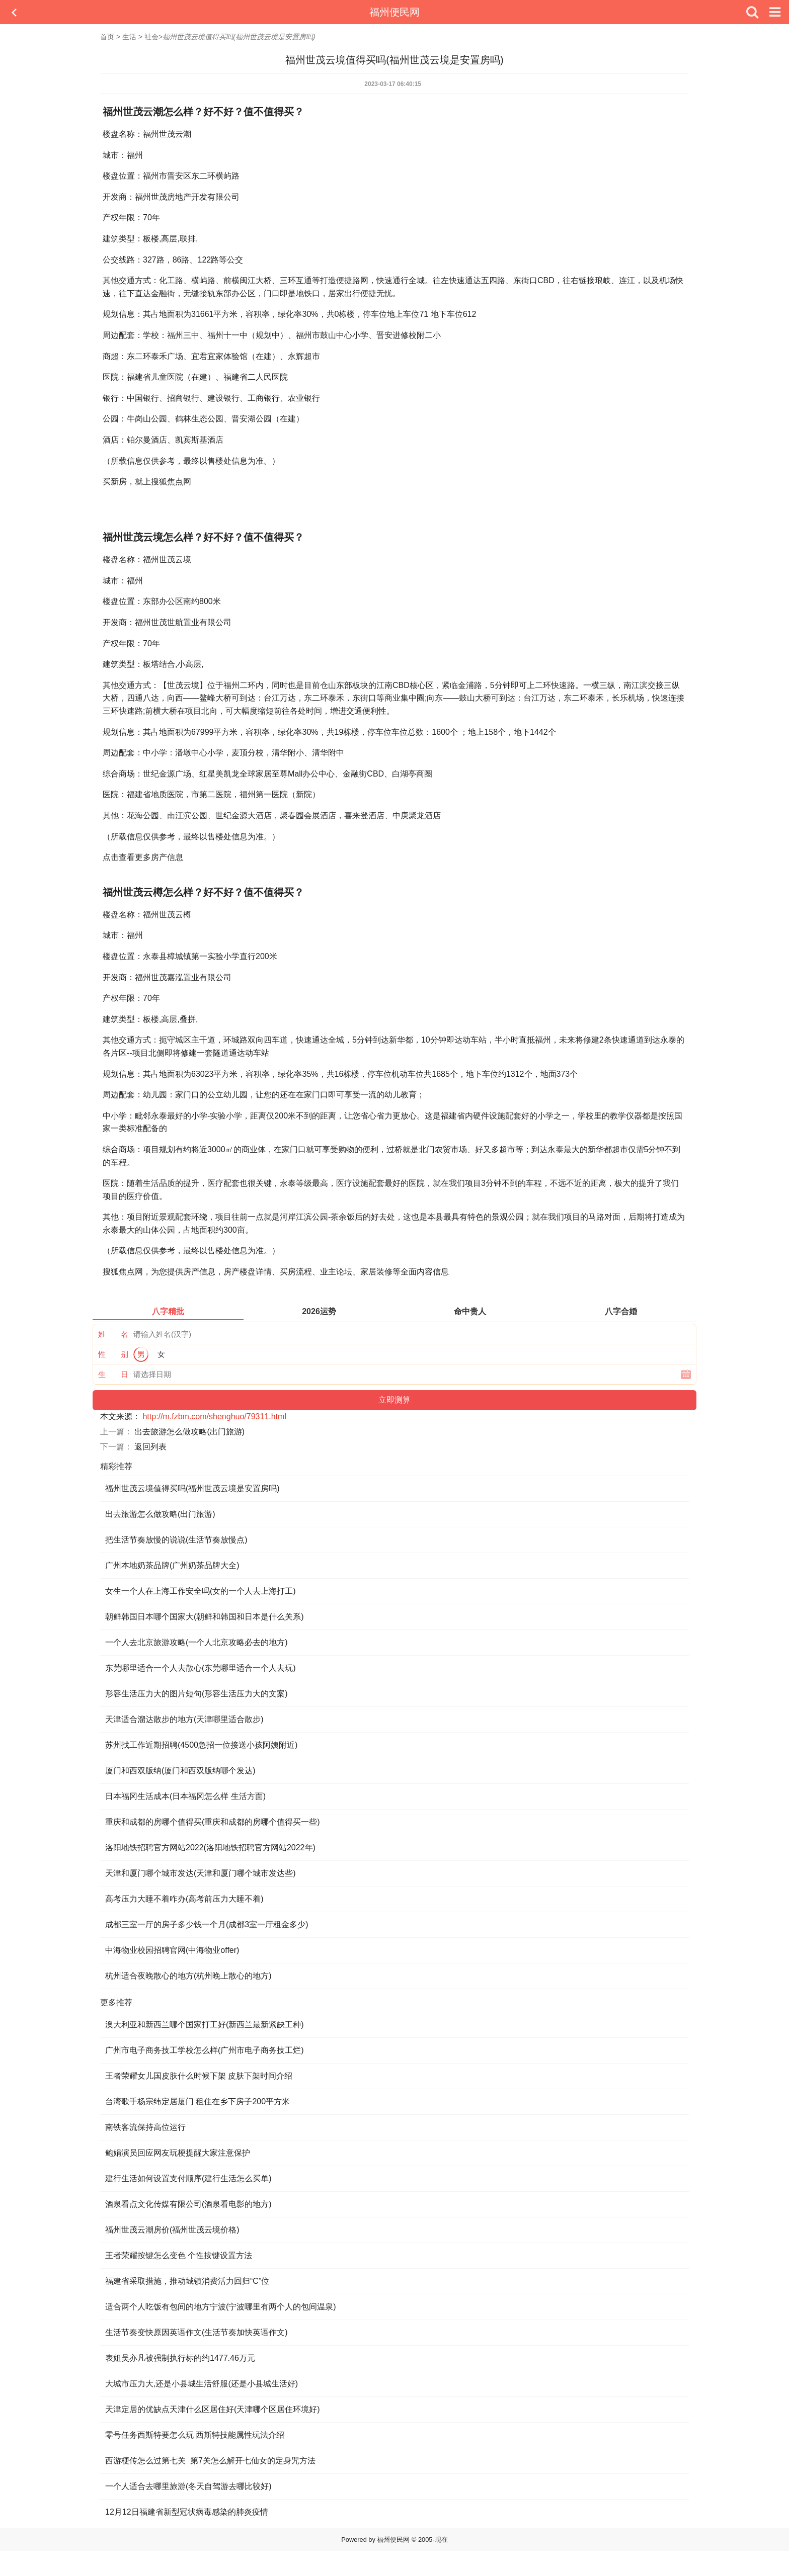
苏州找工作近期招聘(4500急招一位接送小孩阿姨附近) (201, 1745)
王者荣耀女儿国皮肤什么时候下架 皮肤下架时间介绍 (198, 2076)
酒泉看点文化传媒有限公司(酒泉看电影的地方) (188, 2204)
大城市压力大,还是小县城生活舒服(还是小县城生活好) (201, 2383)
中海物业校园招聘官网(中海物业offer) (172, 1950)
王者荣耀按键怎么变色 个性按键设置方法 (178, 2255)
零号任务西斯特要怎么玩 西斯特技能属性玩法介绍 (194, 2435)
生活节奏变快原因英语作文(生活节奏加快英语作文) (196, 2332)
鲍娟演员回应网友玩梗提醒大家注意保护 (177, 2153)
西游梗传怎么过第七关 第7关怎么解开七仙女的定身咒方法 (210, 2460)
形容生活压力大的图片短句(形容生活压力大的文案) (196, 1693)
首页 (107, 37)
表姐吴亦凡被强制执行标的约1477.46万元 (180, 2358)
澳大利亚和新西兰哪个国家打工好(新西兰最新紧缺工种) (204, 2024)
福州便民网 (394, 12)
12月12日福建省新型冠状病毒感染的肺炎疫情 (186, 2512)
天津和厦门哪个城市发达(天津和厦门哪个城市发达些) (200, 1873)
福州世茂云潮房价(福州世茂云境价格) (172, 2229)
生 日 (113, 1374)
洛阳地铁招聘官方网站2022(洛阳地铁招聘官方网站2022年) (210, 1847)
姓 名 (113, 1334)
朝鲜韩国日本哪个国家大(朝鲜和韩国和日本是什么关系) (204, 1616)
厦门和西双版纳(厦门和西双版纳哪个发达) (180, 1770)
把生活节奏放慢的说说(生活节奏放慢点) (176, 1539)
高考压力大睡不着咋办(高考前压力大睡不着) (184, 1899)
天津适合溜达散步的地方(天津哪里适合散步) (184, 1719)
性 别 (113, 1354)
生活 (129, 37)
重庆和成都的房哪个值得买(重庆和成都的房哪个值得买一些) (212, 1822)
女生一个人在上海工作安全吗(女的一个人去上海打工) (200, 1591)
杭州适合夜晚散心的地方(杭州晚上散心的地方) (188, 1975)
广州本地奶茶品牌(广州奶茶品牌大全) (172, 1565)
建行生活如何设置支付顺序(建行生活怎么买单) (188, 2178)
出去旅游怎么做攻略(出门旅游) (189, 1431)
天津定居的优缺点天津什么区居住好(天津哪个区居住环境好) (212, 2409)
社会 (151, 37)
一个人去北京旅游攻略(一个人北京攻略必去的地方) (196, 1642)
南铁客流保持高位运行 (145, 2127)
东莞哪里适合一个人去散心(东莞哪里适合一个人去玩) (200, 1668)
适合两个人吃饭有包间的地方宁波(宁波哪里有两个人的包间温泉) (220, 2306)
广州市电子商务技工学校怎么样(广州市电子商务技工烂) (204, 2050)
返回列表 (150, 1446)
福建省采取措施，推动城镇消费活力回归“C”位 (187, 2281)
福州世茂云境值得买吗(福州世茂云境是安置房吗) (192, 1488)
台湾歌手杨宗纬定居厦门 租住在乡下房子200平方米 (197, 2101)
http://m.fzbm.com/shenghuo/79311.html (214, 1416)
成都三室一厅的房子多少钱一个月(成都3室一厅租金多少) (206, 1924)
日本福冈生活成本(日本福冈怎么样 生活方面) (185, 1796)
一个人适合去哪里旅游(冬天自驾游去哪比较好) (188, 2486)
